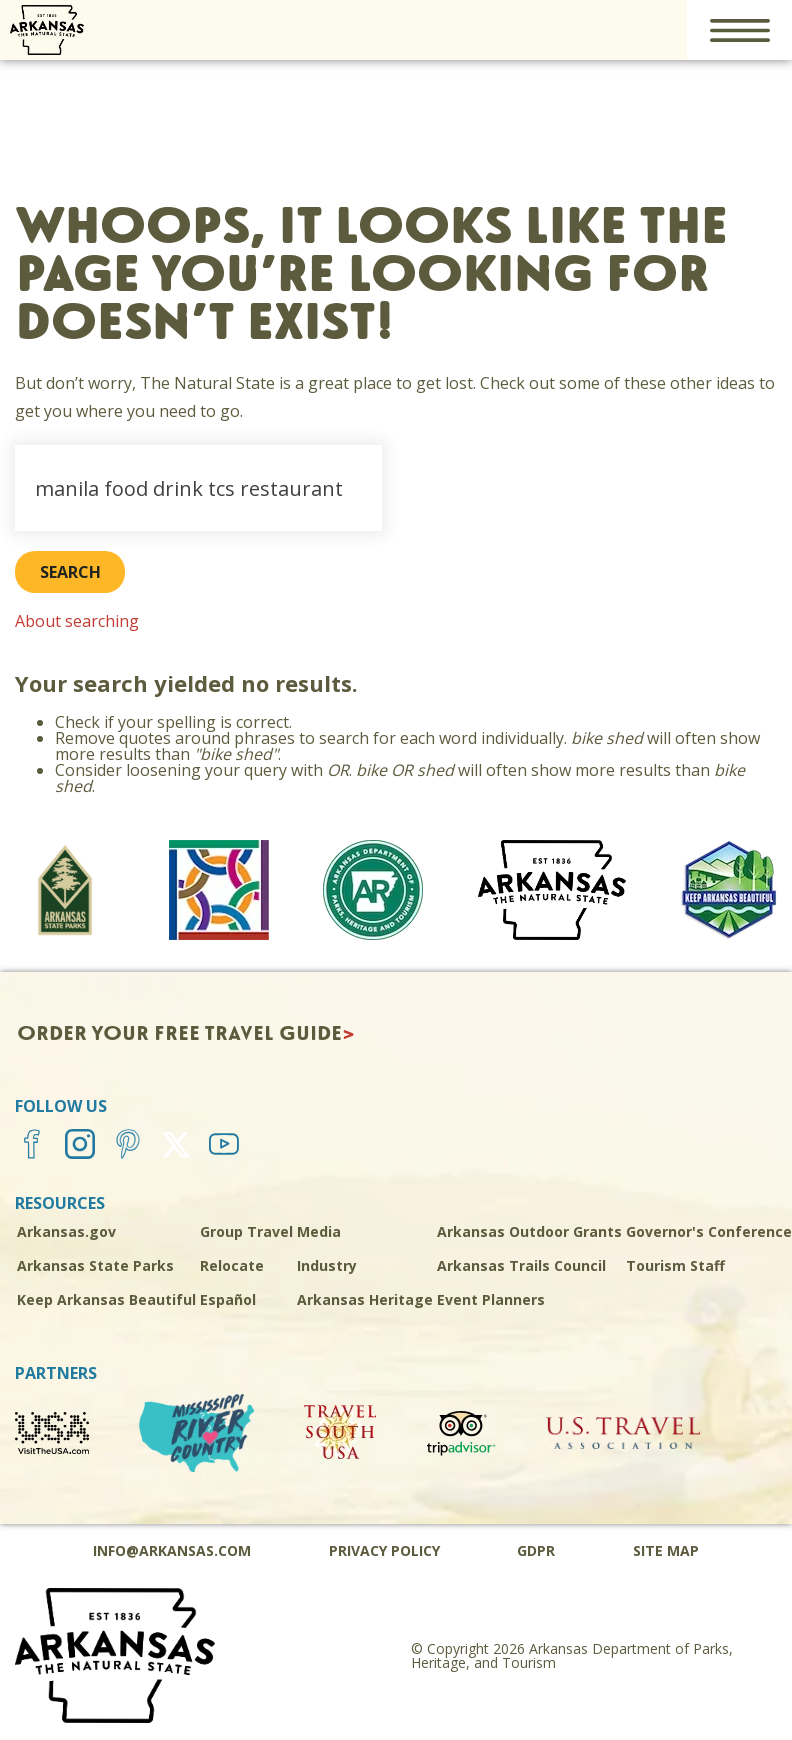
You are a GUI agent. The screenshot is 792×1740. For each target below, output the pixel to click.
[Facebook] (37, 1144)
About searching (77, 621)
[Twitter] (181, 1144)
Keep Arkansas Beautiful (106, 1299)
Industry (327, 1265)
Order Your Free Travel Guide (179, 1034)
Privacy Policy (384, 1550)
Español (228, 1299)
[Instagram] (85, 1144)
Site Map (666, 1550)
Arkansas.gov (66, 1231)
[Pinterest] (133, 1144)
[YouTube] (229, 1144)
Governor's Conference (709, 1231)
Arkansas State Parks (95, 1265)
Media (319, 1231)
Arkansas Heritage (365, 1299)
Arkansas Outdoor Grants (529, 1231)
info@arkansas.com (172, 1550)
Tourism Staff (675, 1265)
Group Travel (246, 1231)
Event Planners (491, 1299)
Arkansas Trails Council (521, 1265)
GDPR (536, 1550)
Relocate (232, 1265)
